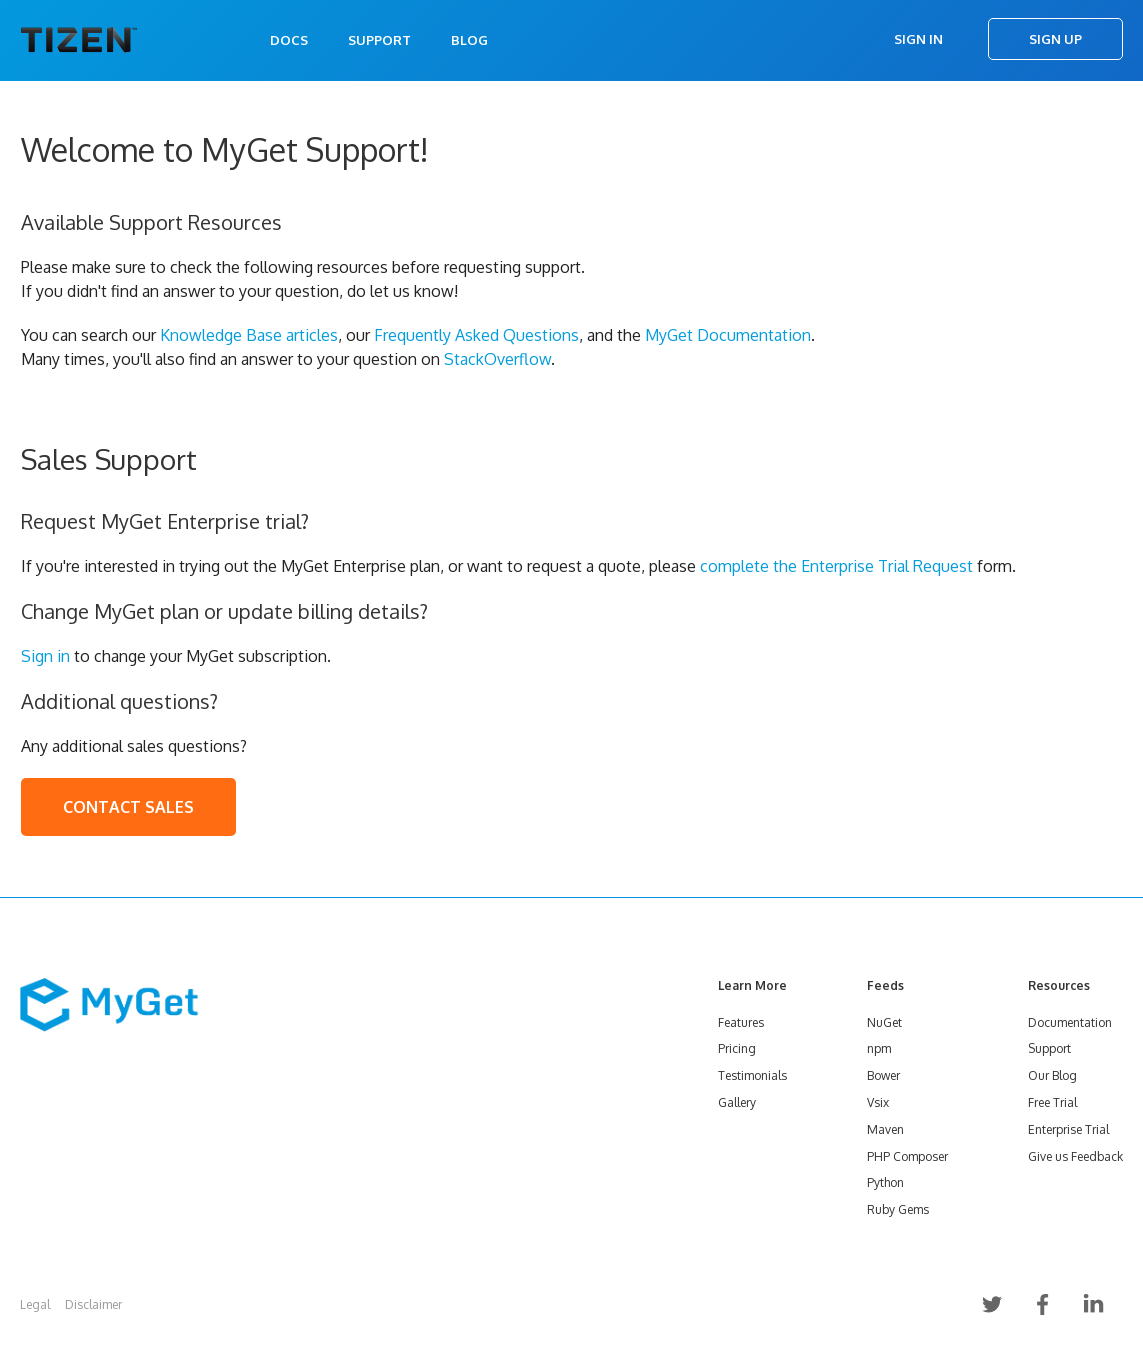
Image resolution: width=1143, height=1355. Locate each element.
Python (885, 1182)
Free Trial (1052, 1102)
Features (741, 1022)
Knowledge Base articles (249, 335)
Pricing (737, 1048)
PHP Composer (907, 1156)
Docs (289, 40)
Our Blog (1052, 1075)
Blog (469, 40)
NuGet (884, 1022)
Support (379, 40)
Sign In (918, 39)
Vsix (878, 1102)
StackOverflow (497, 359)
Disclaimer (93, 1304)
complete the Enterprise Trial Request (836, 566)
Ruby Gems (898, 1209)
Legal (35, 1304)
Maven (885, 1129)
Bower (883, 1075)
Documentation (1070, 1022)
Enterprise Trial (1068, 1129)
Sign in (45, 656)
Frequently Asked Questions (476, 335)
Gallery (737, 1102)
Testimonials (752, 1075)
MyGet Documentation (728, 335)
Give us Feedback (1075, 1156)
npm (879, 1048)
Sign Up (1055, 39)
